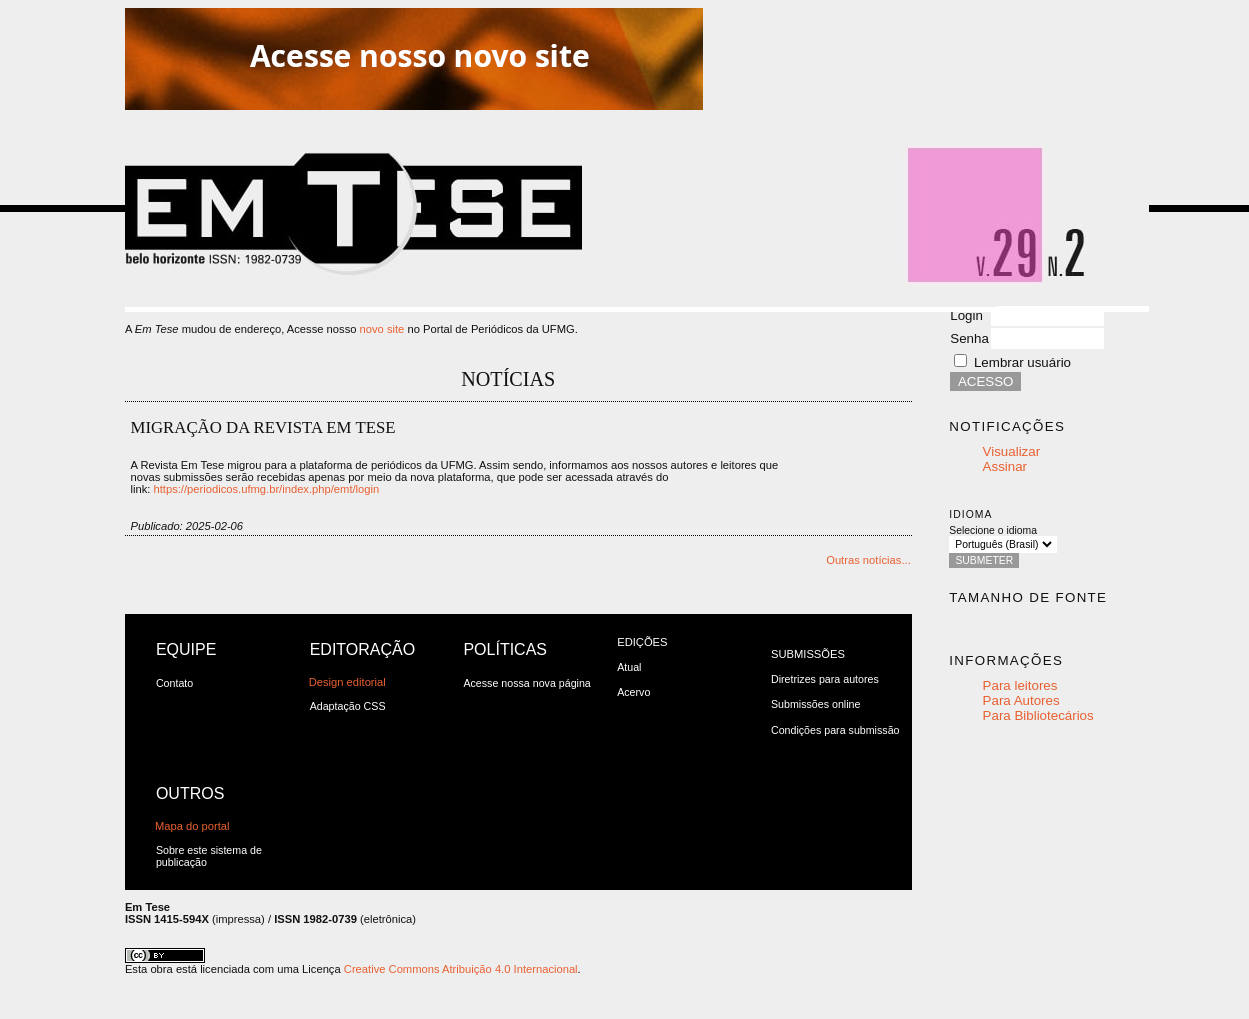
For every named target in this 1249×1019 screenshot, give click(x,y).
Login (966, 315)
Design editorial (347, 682)
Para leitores (1020, 685)
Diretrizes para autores (825, 679)
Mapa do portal (192, 826)
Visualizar (1012, 451)
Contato (174, 683)
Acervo (633, 692)
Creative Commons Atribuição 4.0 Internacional (461, 969)
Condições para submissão (835, 730)
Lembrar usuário (1022, 362)
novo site (382, 329)
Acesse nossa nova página (526, 683)
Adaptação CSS (348, 706)
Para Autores (1021, 700)
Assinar (1005, 466)
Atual (629, 667)
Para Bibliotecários (1038, 715)
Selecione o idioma (993, 530)
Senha (969, 338)
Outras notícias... (868, 560)
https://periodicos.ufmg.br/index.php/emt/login (267, 489)
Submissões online (815, 704)
